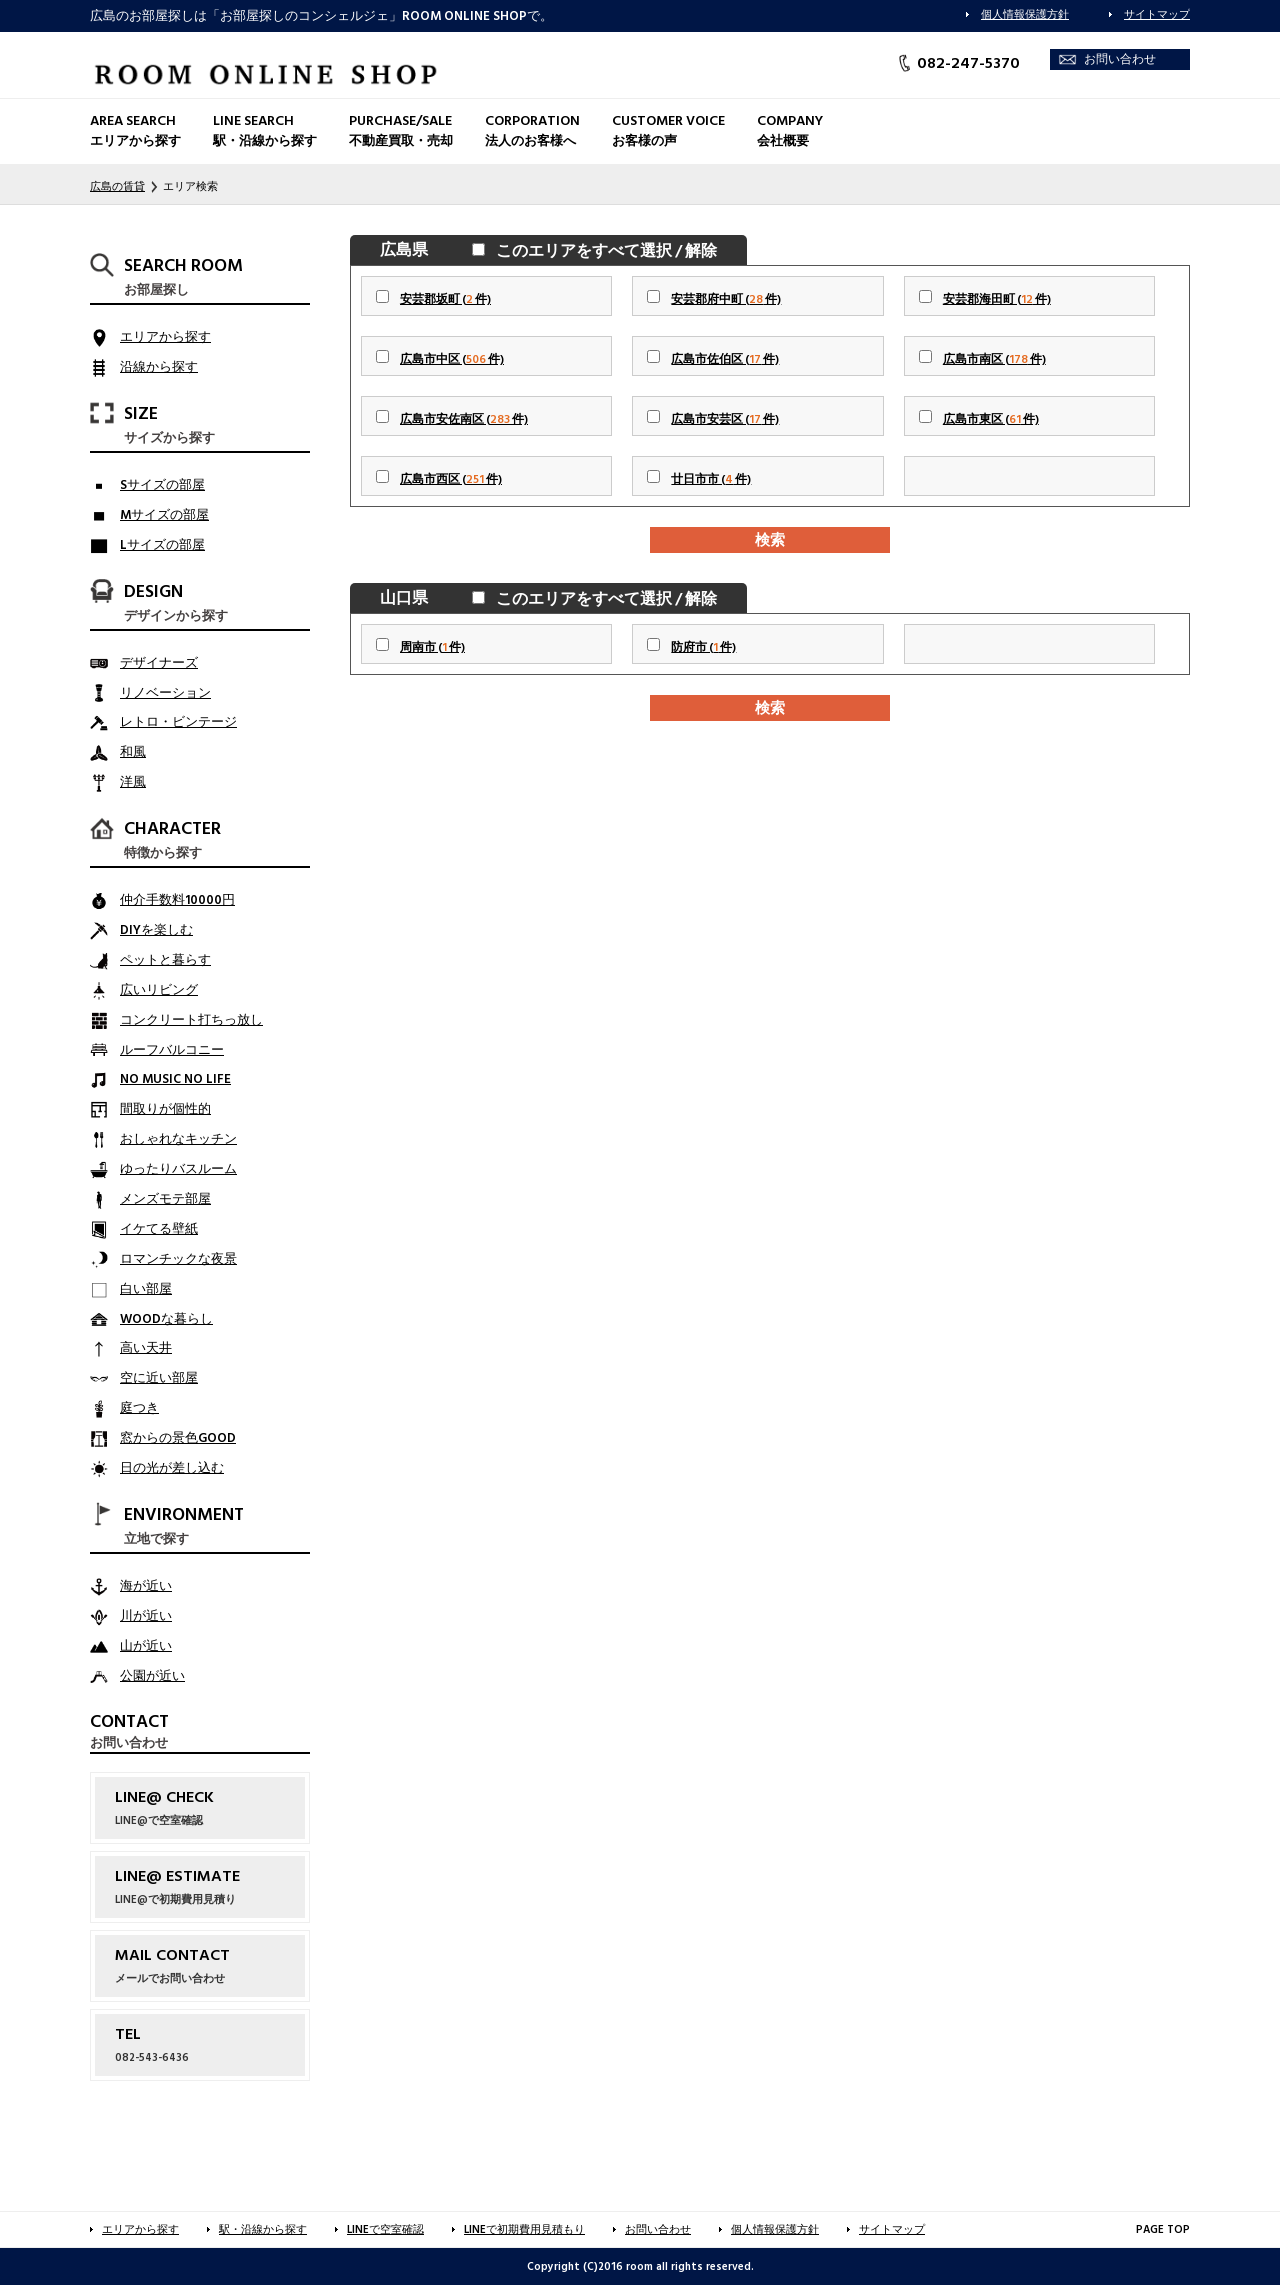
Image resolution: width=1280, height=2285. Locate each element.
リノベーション (165, 693)
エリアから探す (165, 337)
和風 (133, 752)
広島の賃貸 (117, 186)
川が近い (146, 1616)
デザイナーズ (159, 663)
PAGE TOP (1163, 2229)
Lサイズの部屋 (162, 545)
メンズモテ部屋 (165, 1199)
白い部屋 (146, 1289)
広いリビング (159, 990)
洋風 (133, 782)
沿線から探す (159, 367)
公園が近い (152, 1676)
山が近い (146, 1646)
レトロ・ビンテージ (178, 722)
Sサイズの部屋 (162, 485)
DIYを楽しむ (156, 930)
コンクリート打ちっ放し (191, 1020)
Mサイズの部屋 (164, 515)
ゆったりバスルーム (178, 1169)
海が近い (146, 1586)
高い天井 (146, 1348)
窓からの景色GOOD (178, 1438)
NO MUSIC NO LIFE (175, 1079)
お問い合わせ (1120, 59)
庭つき (139, 1408)
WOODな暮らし (166, 1319)
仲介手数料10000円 (177, 900)
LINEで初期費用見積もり (524, 2229)
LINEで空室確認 (385, 2229)
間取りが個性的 (165, 1109)
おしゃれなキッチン (178, 1139)
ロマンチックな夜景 (178, 1259)
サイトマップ (1157, 14)
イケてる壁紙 (159, 1229)
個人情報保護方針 (1025, 14)
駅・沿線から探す (263, 2229)
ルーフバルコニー (172, 1050)
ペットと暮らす (165, 960)
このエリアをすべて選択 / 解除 (602, 251)
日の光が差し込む (172, 1468)
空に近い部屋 (159, 1378)
